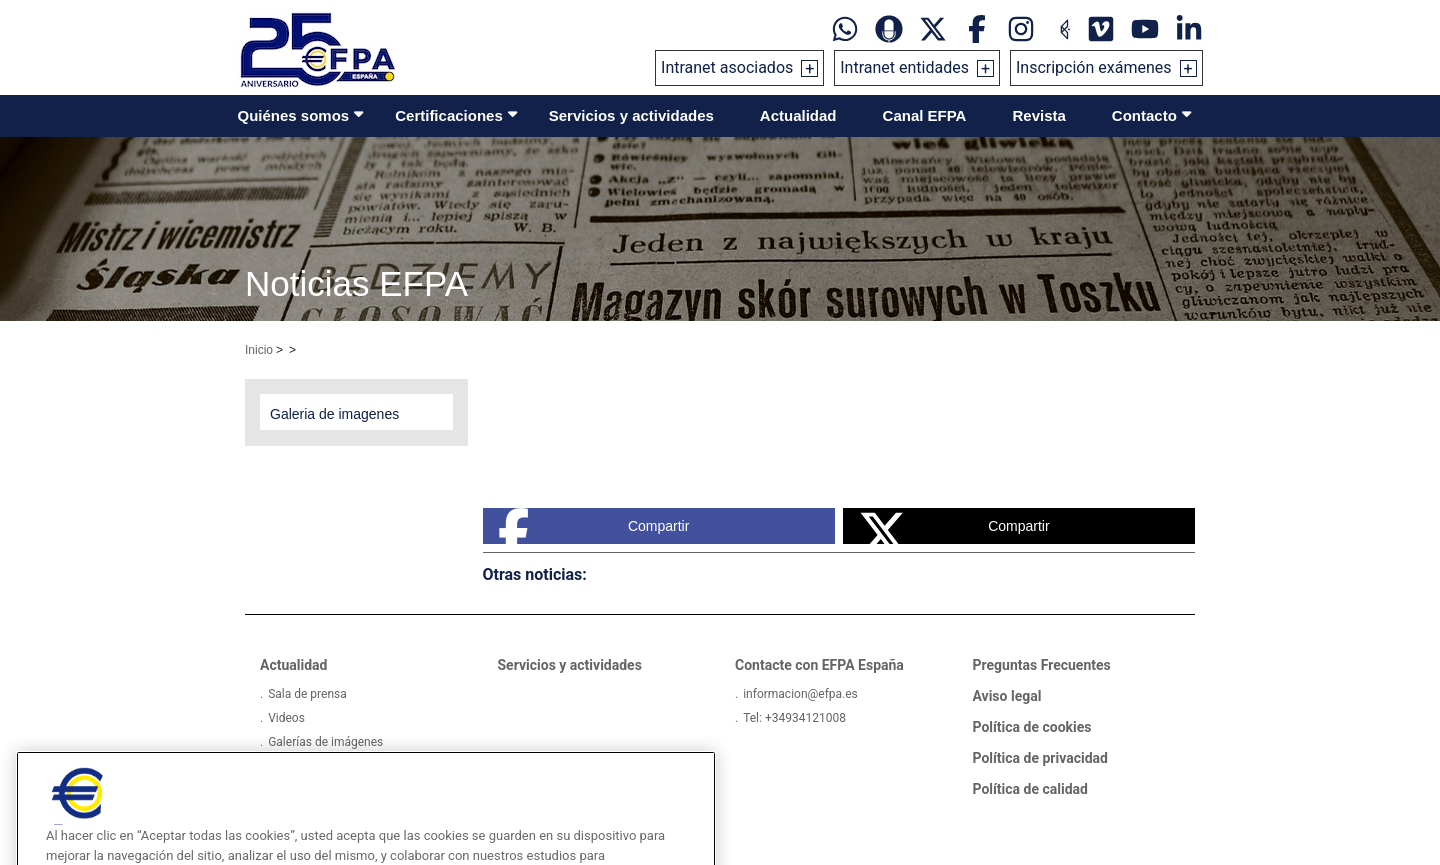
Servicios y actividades (631, 115)
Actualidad (798, 115)
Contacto (1144, 115)
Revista (1038, 115)
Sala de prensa (307, 694)
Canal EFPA (925, 115)
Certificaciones (449, 115)
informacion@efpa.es (800, 694)
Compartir (594, 526)
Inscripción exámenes (1094, 67)
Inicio (259, 350)
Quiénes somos (294, 115)
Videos (286, 718)
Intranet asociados (727, 67)
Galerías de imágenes (325, 742)
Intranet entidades (904, 67)
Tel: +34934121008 (794, 718)
